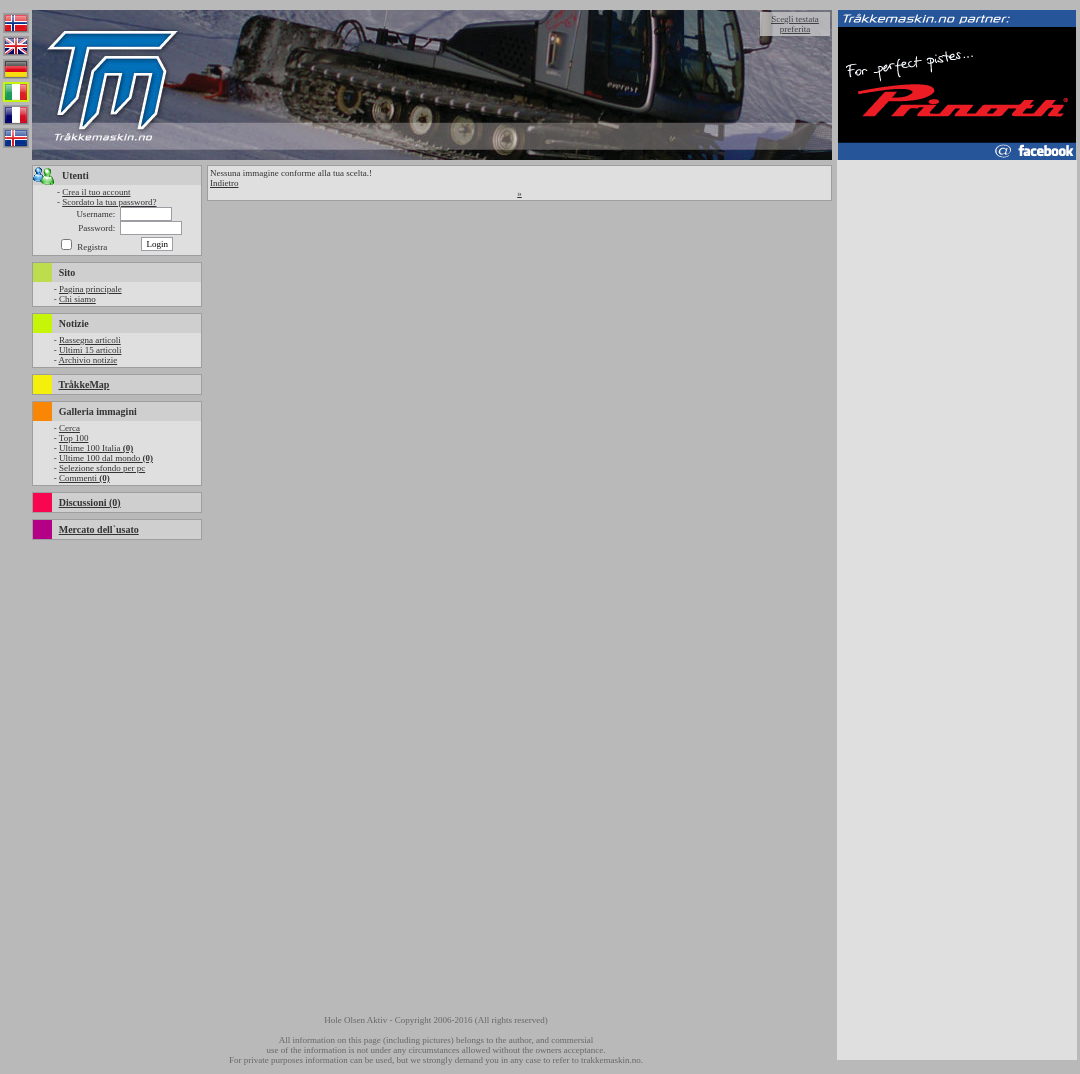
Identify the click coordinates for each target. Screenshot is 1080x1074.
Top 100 (74, 438)
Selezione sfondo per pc (102, 468)
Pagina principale (90, 289)
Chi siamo (77, 299)
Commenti (84, 478)
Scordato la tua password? (109, 202)
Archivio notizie (87, 360)
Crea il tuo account (96, 192)
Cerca (69, 428)
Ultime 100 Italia (96, 448)
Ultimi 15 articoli (90, 350)
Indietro (224, 183)
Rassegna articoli (90, 340)
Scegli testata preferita (795, 24)
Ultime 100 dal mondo (106, 458)
